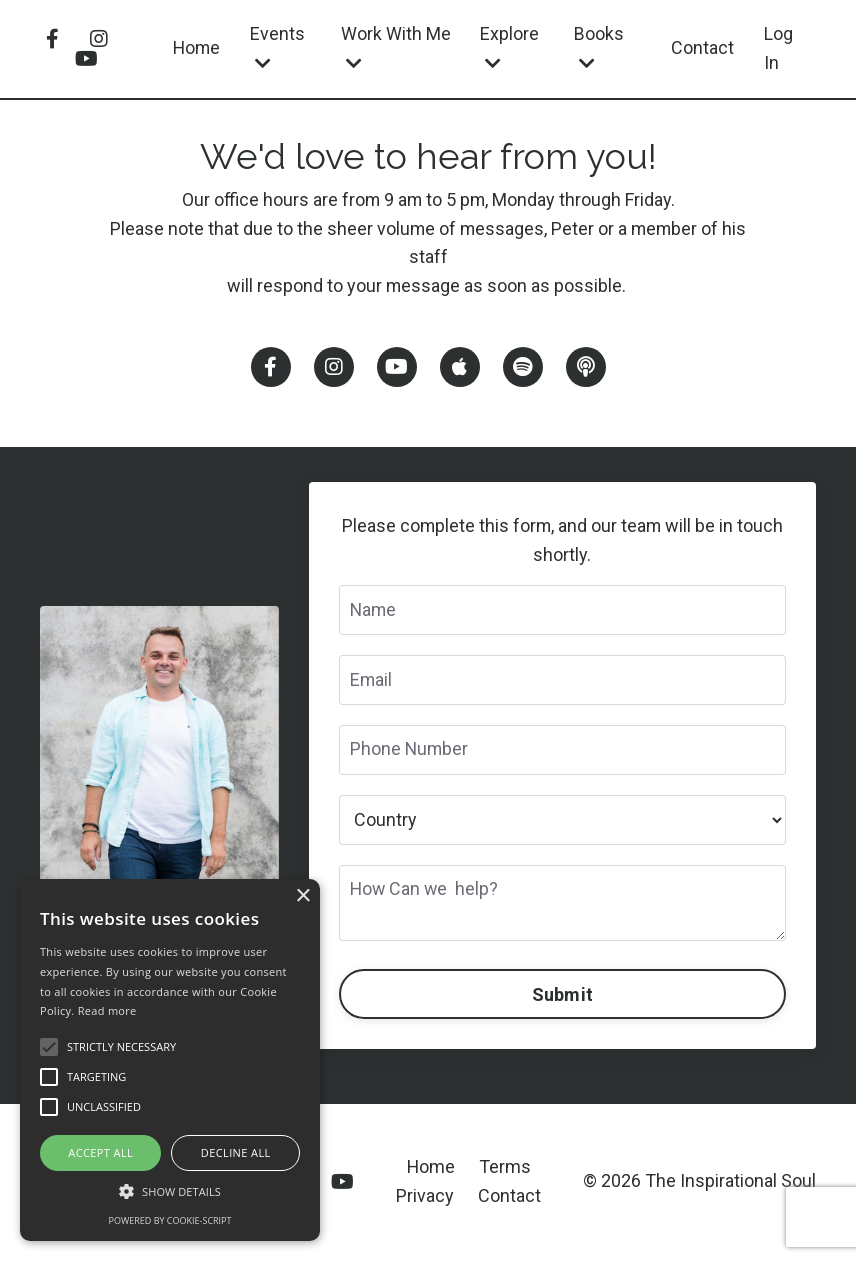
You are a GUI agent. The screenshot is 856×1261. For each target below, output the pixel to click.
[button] (170, 1191)
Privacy (425, 1196)
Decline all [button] (236, 1152)
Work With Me (397, 47)
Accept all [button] (100, 1152)
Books (600, 47)
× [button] (302, 896)
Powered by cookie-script (170, 1220)
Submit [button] (563, 995)
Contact (702, 47)
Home (197, 47)
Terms (505, 1167)
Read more (107, 1010)
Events (279, 47)
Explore (510, 47)
